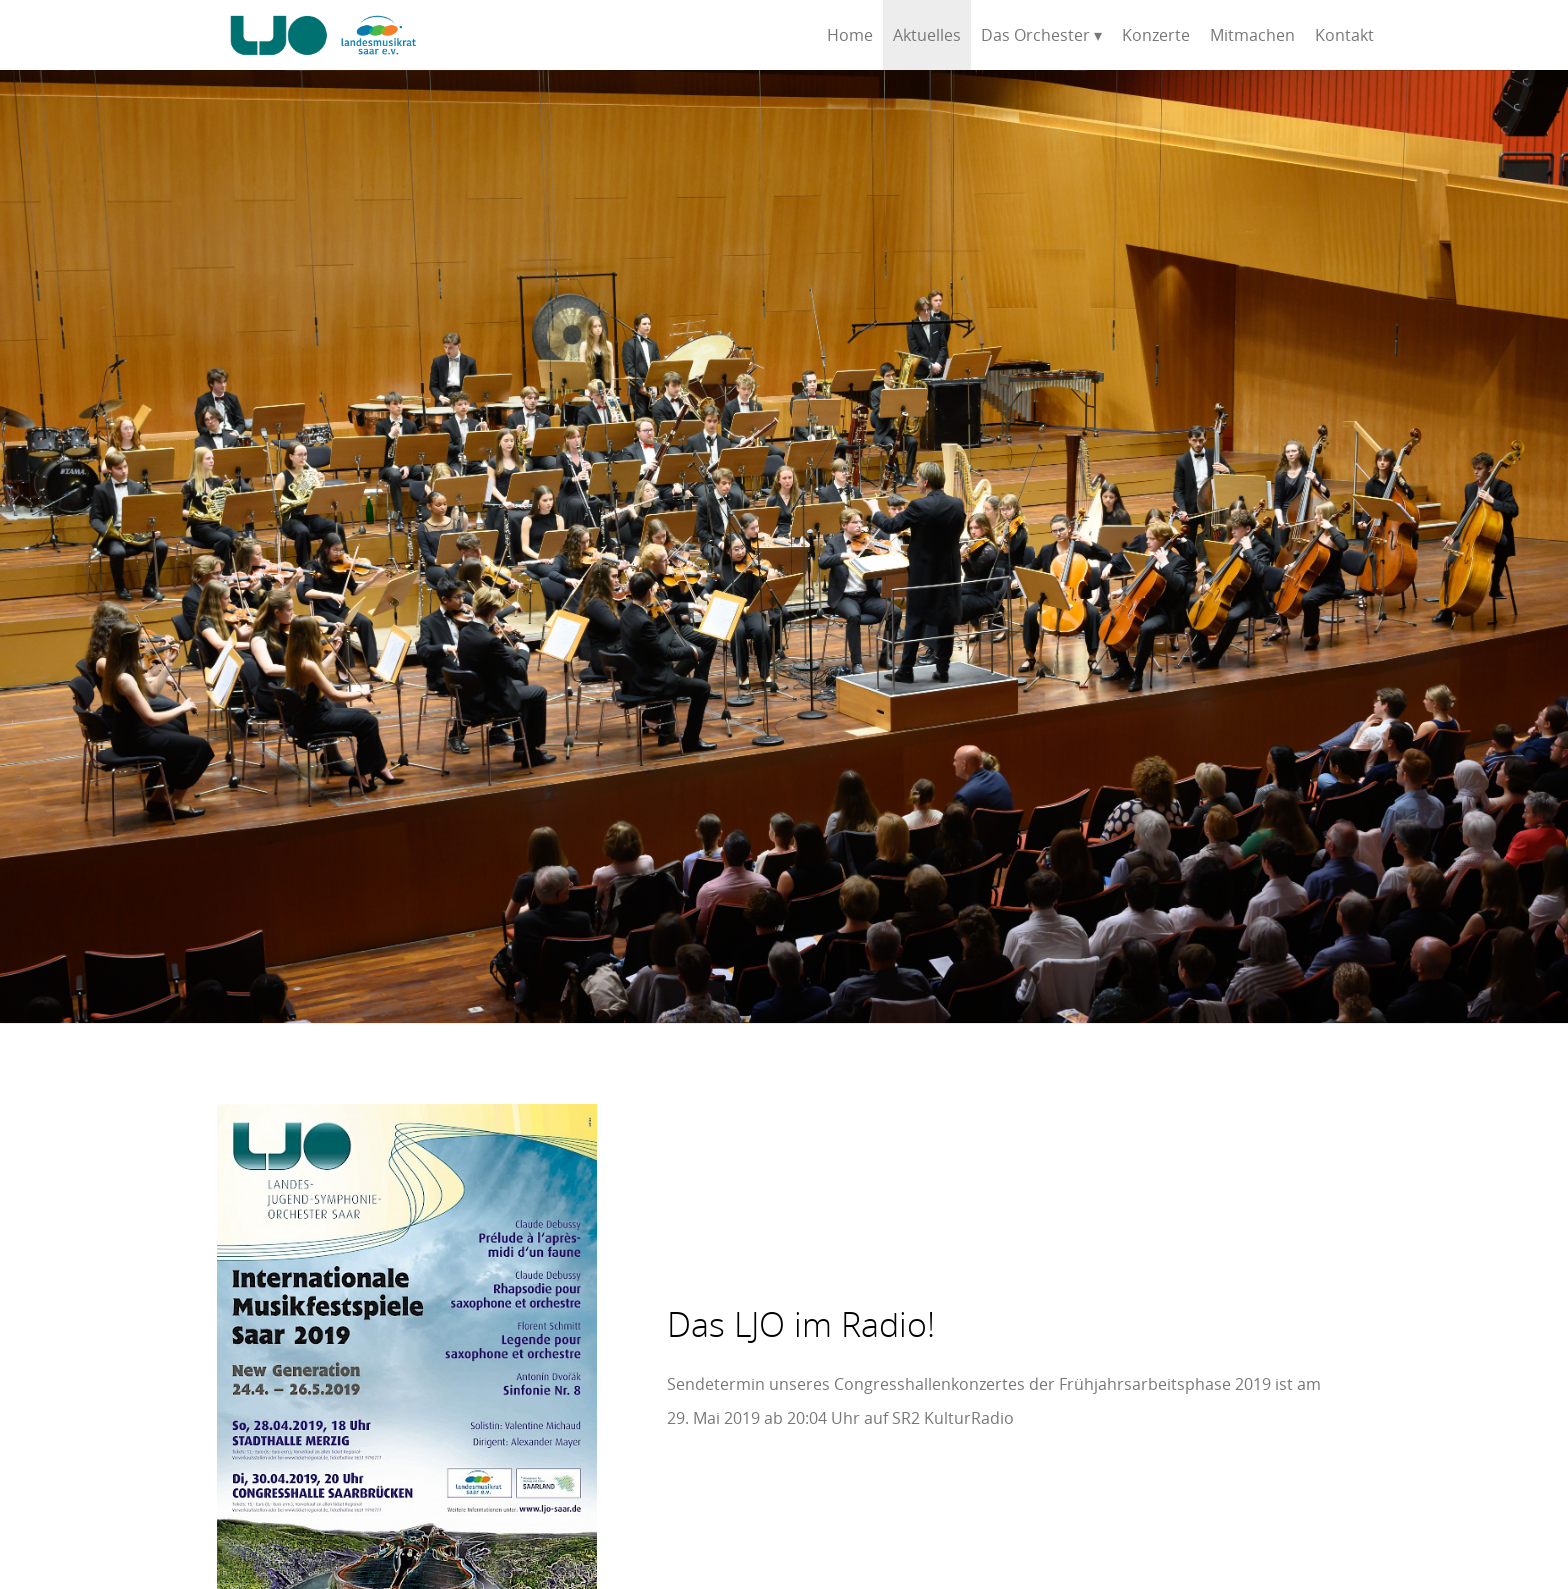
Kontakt (1344, 35)
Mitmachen (1252, 35)
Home (850, 35)
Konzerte (1156, 35)
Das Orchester (1035, 35)
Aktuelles (927, 35)
